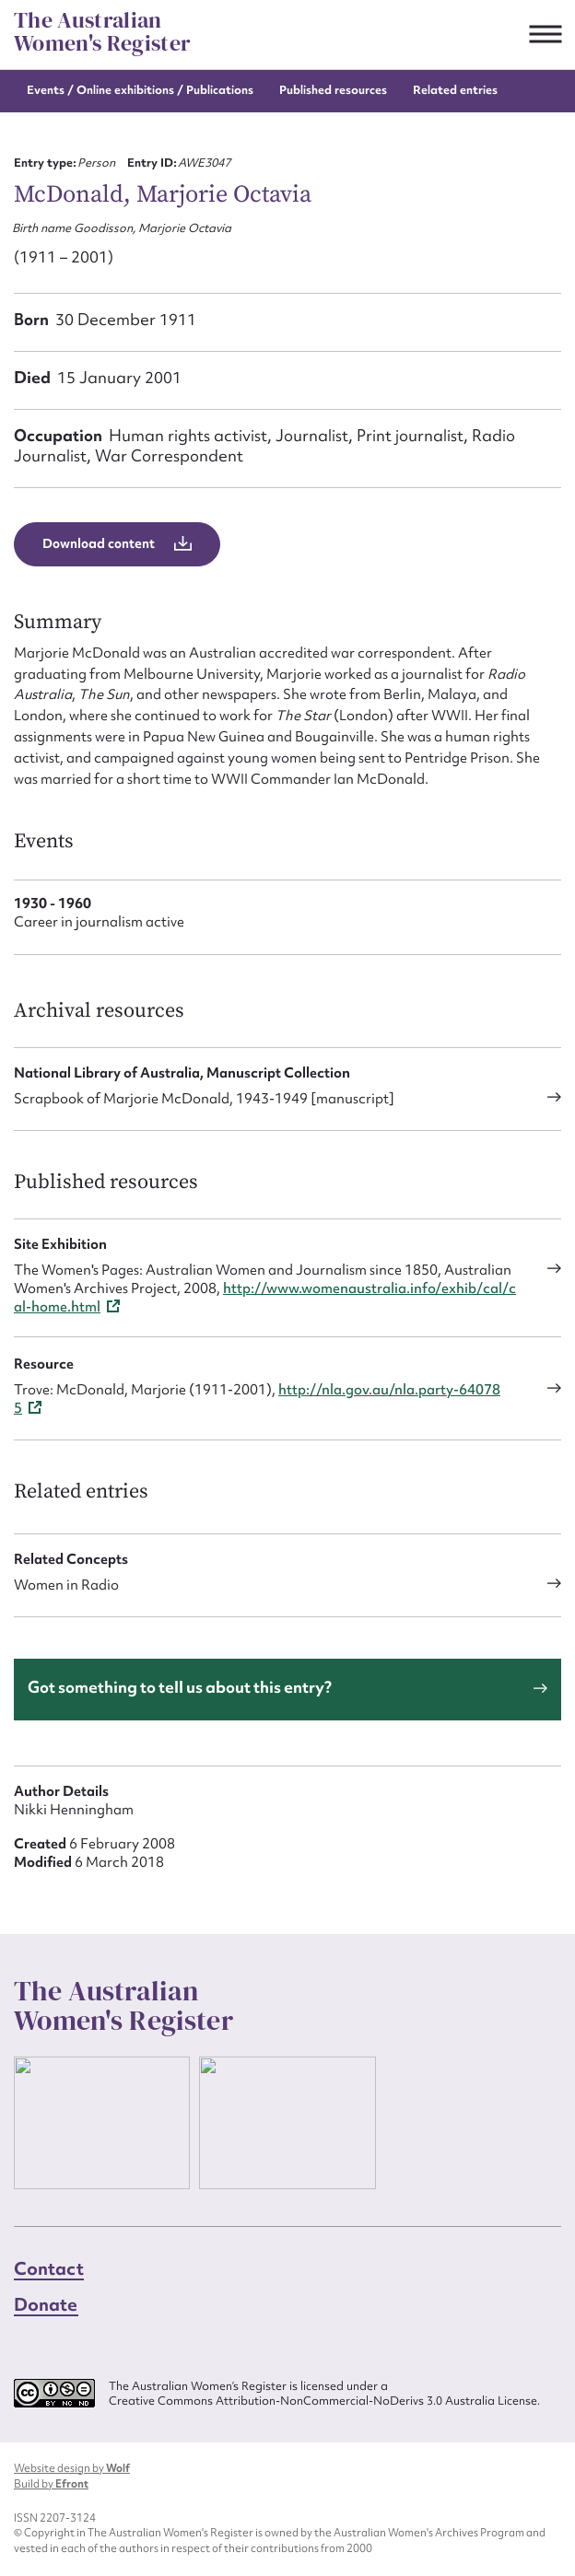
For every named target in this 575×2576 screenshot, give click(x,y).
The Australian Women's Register (102, 31)
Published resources (333, 90)
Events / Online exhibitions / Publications (140, 90)
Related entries (455, 90)
